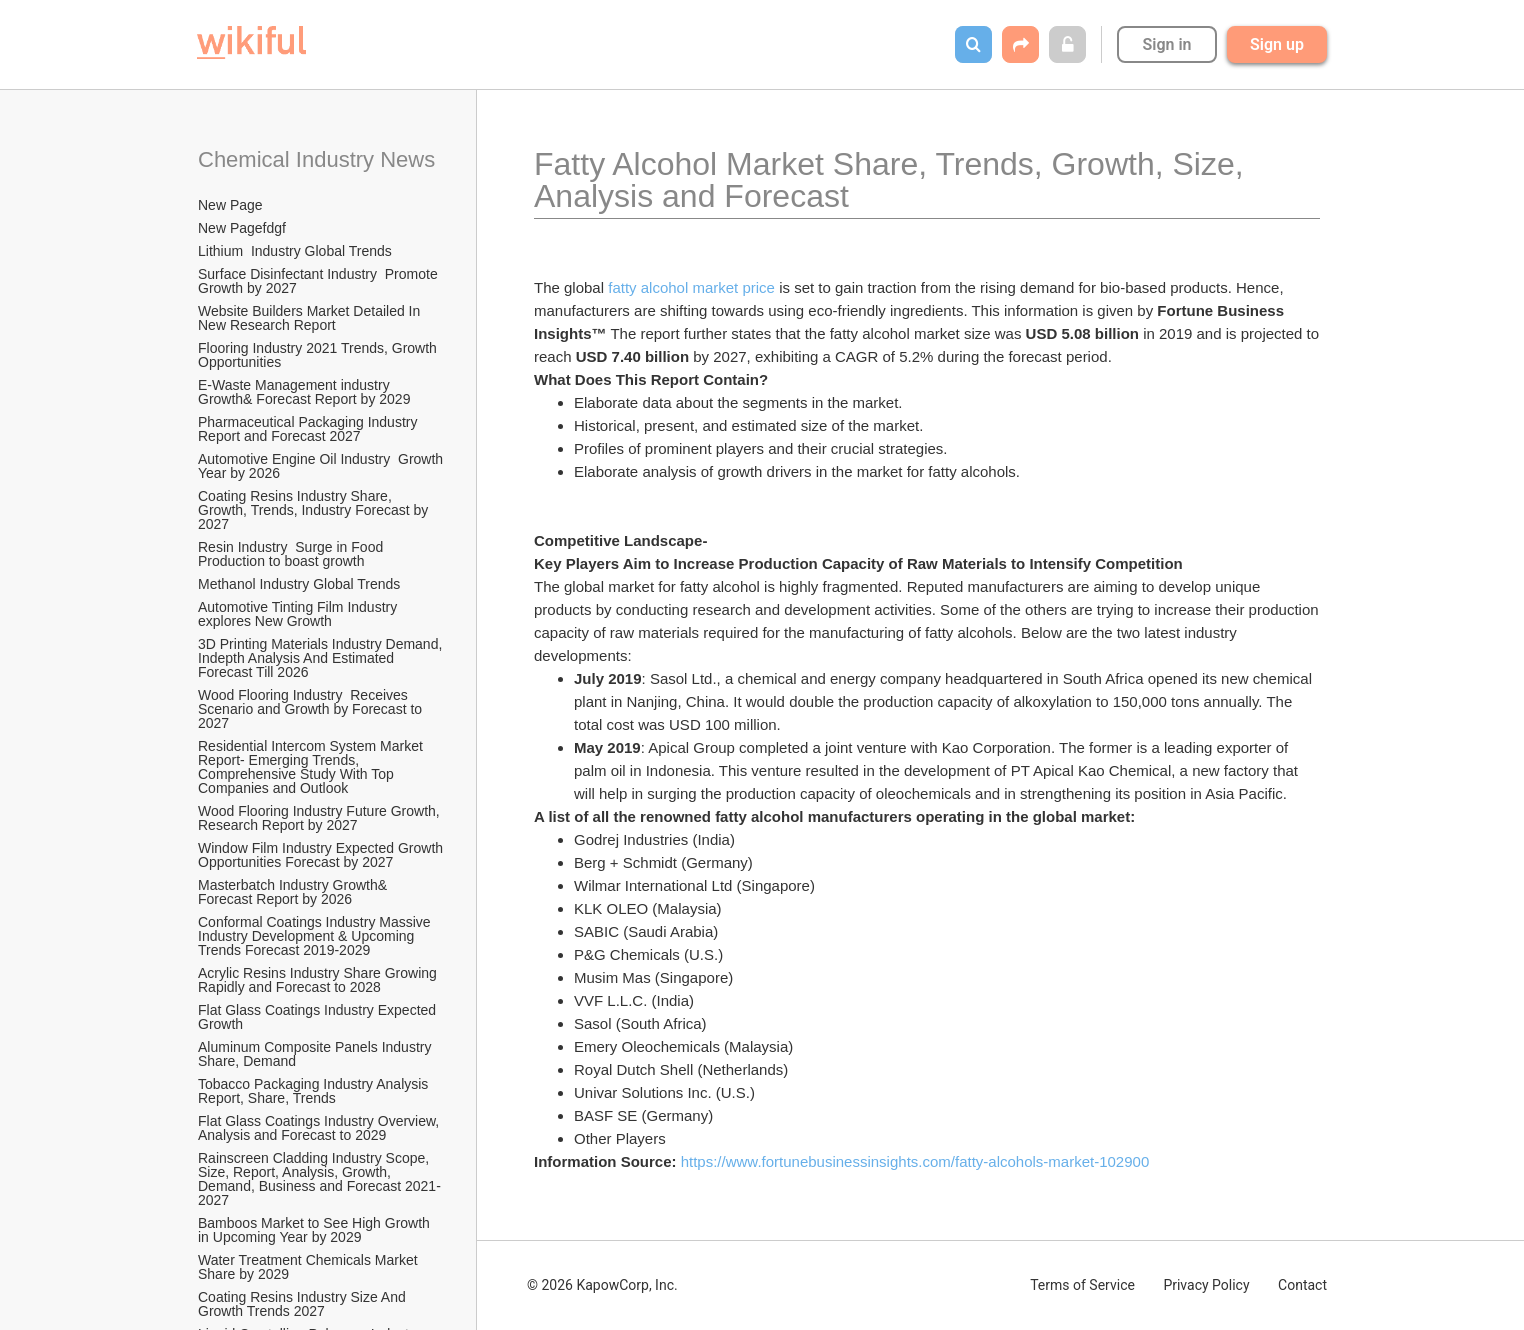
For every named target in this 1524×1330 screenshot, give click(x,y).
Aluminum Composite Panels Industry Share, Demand (316, 1054)
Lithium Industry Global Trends (295, 251)
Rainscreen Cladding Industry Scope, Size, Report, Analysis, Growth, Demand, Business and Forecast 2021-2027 (319, 1179)
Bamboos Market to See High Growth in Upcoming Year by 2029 (316, 1230)
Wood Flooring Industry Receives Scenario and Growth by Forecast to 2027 (312, 709)
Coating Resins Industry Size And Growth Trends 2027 (304, 1304)
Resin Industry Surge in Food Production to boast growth (292, 554)
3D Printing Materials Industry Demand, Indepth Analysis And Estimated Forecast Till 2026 (322, 658)
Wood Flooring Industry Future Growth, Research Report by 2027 (321, 818)
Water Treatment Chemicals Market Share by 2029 (310, 1267)
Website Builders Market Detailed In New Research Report (311, 318)
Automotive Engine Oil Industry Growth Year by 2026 (322, 466)
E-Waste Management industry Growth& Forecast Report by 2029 (304, 392)
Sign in (1166, 44)
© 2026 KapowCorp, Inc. (602, 1285)
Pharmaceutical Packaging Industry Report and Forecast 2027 (309, 429)
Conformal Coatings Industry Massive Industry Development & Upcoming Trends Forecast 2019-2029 (316, 936)
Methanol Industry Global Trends (301, 584)
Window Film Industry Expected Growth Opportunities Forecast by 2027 (322, 855)
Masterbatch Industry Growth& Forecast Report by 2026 (294, 892)
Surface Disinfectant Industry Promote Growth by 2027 (320, 281)
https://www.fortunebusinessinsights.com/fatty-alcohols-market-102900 (915, 1161)
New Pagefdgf (242, 228)
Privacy (1206, 1285)
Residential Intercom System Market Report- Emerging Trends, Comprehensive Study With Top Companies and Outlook (312, 767)
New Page (230, 205)
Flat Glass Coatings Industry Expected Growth (319, 1017)
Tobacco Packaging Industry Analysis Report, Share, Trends (315, 1091)
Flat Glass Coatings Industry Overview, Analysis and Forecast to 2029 (320, 1128)
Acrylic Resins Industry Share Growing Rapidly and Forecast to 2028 (319, 980)
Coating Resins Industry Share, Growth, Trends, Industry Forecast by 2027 (315, 510)
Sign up (1277, 44)
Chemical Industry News (316, 159)
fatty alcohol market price (691, 287)
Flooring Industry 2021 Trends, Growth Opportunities (319, 355)
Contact (1302, 1285)
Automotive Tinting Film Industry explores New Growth (299, 614)
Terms (1082, 1285)
